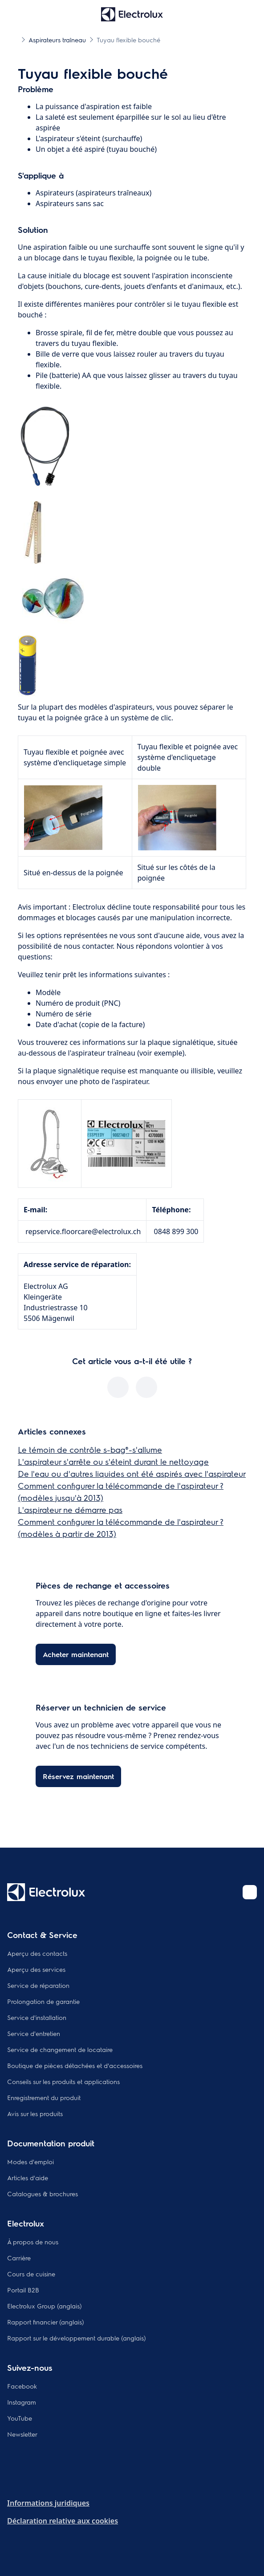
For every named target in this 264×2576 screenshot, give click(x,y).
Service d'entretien (33, 2033)
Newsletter (22, 2434)
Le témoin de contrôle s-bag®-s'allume (90, 1449)
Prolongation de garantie (43, 2001)
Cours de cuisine (31, 2274)
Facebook (22, 2386)
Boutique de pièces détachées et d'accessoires (74, 2065)
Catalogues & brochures (42, 2194)
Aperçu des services (36, 1969)
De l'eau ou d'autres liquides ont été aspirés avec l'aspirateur (132, 1473)
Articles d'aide (27, 2178)
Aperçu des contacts (37, 1953)
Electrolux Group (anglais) (44, 2306)
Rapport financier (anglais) (45, 2322)
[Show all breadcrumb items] (14, 39)
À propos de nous (32, 2242)
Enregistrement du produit (44, 2097)
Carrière (19, 2258)
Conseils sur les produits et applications (63, 2081)
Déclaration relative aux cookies (62, 2521)
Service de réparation (38, 1985)
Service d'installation (36, 2017)
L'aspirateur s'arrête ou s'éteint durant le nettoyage (113, 1461)
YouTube (19, 2418)
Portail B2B (23, 2290)
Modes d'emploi (30, 2162)
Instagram (21, 2402)
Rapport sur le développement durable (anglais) (76, 2338)
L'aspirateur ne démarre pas (70, 1509)
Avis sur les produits (35, 2113)
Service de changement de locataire (60, 2049)
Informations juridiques (48, 2503)
